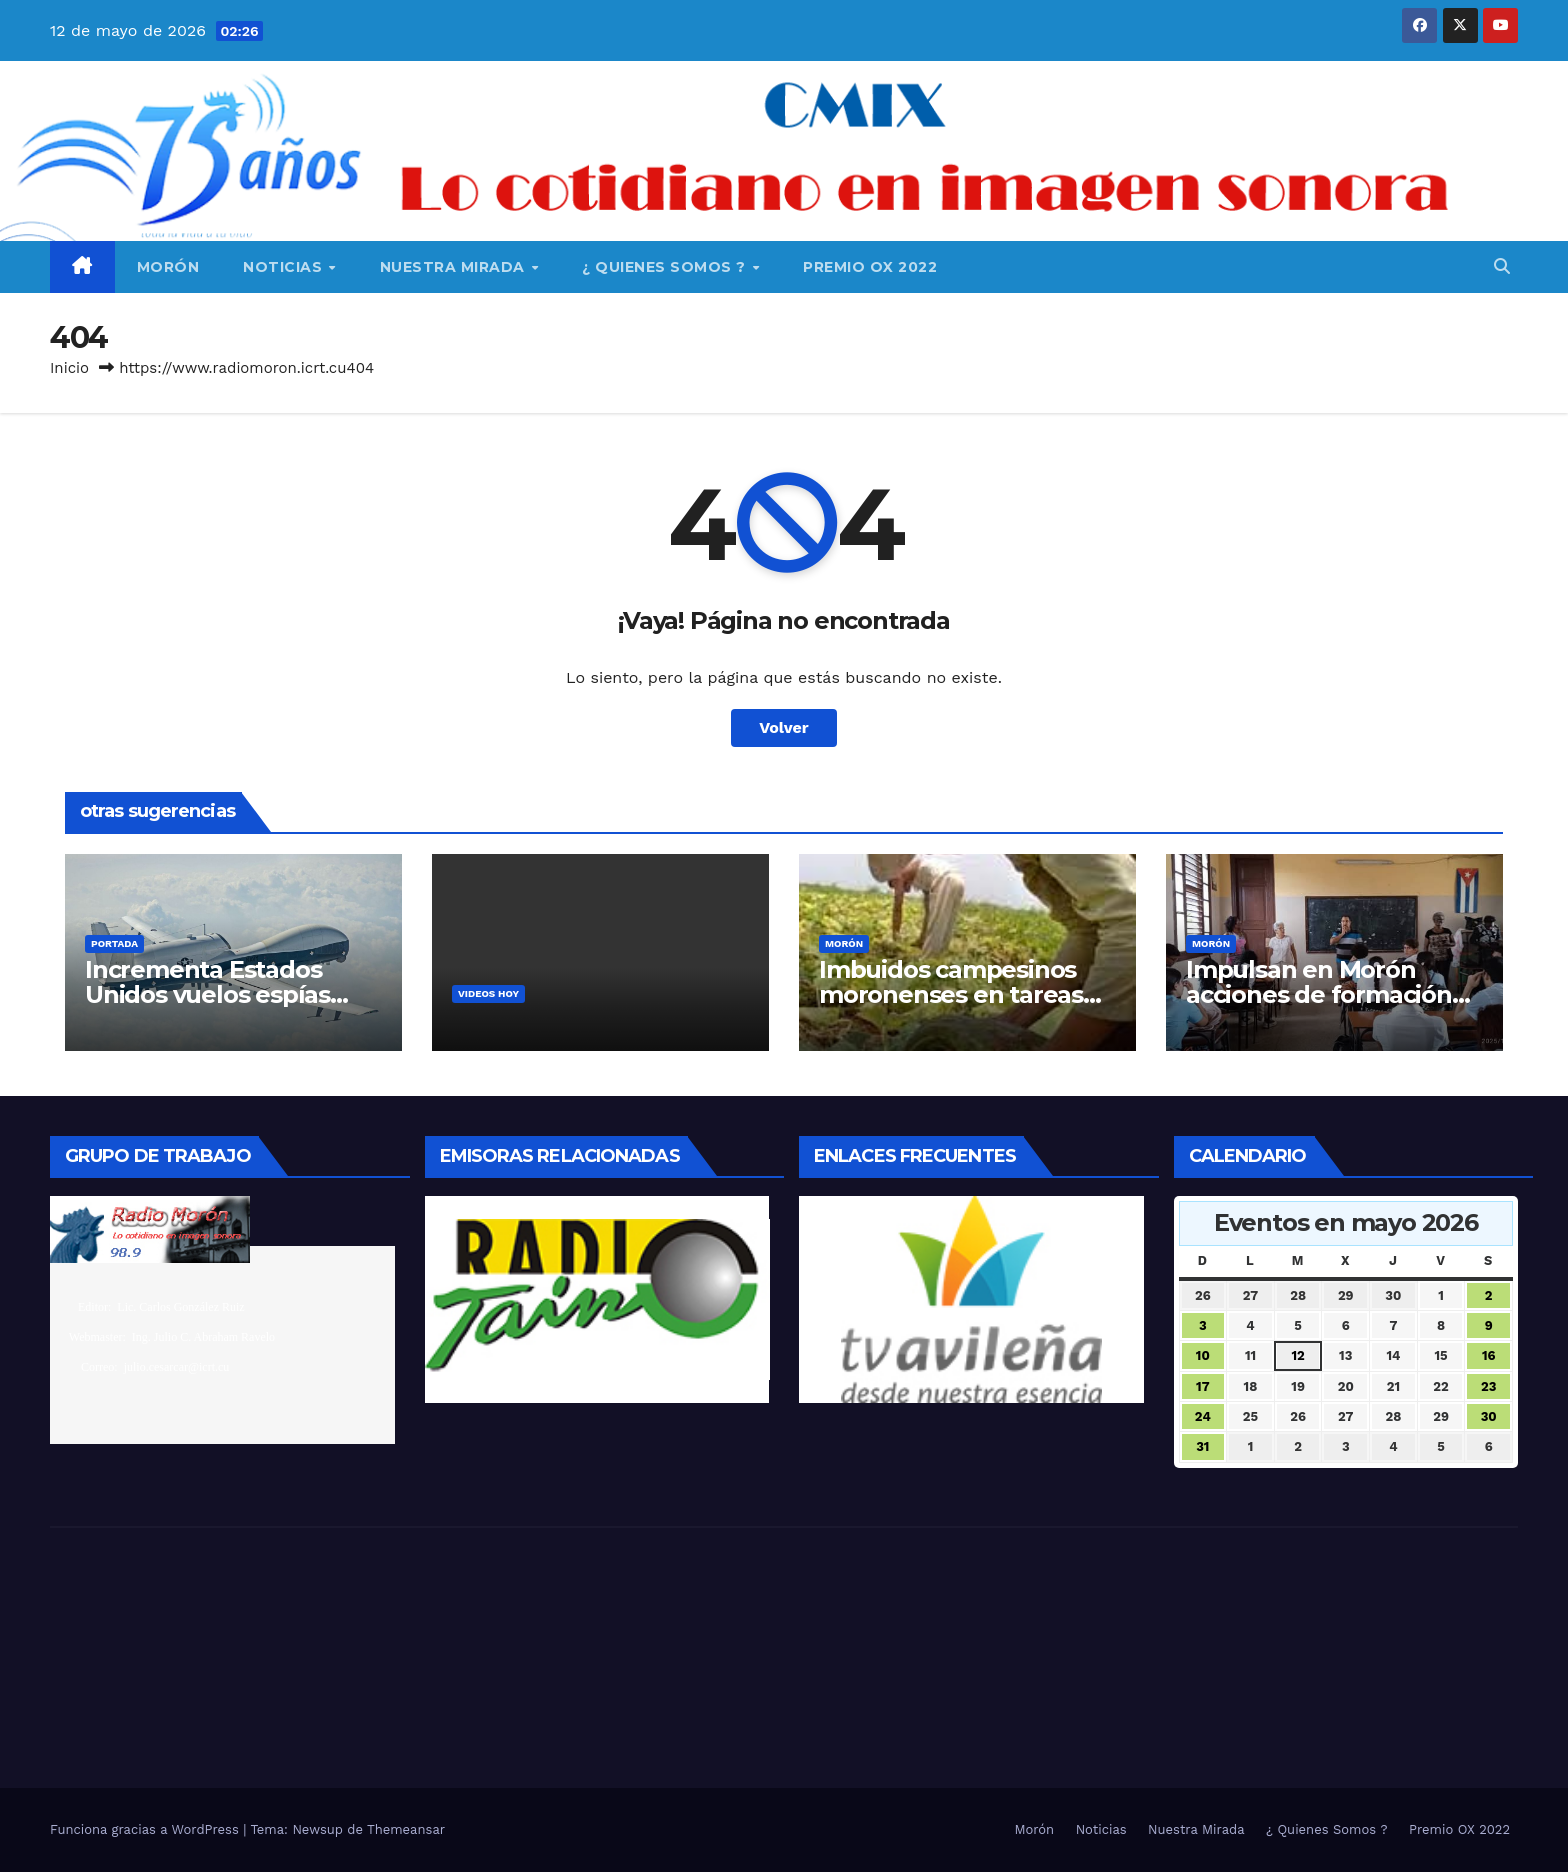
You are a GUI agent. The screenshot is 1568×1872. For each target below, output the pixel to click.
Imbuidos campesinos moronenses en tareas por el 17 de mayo (951, 994)
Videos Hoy (488, 993)
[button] (1502, 266)
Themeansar (406, 1829)
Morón (168, 267)
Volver (784, 727)
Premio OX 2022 (870, 267)
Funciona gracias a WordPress (146, 1829)
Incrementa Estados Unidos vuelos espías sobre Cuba (207, 994)
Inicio (69, 368)
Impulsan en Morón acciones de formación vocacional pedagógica (1320, 994)
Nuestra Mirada (455, 267)
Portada (114, 943)
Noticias (285, 267)
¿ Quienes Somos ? (666, 267)
